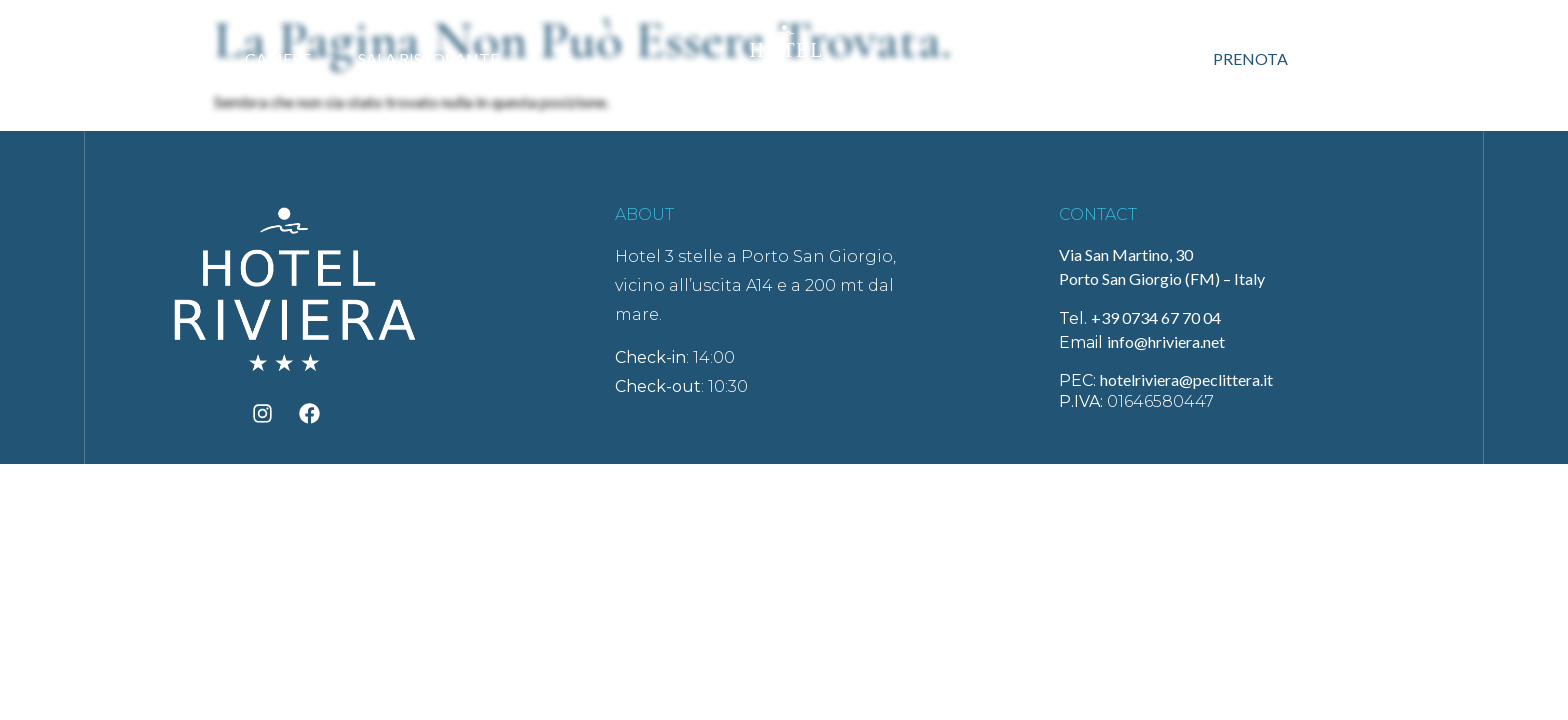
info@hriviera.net (1166, 341)
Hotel (158, 59)
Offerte (1117, 58)
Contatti (1391, 58)
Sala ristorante (428, 58)
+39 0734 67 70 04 (1156, 317)
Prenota (1250, 58)
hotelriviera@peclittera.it (1186, 379)
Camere (278, 58)
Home (46, 58)
